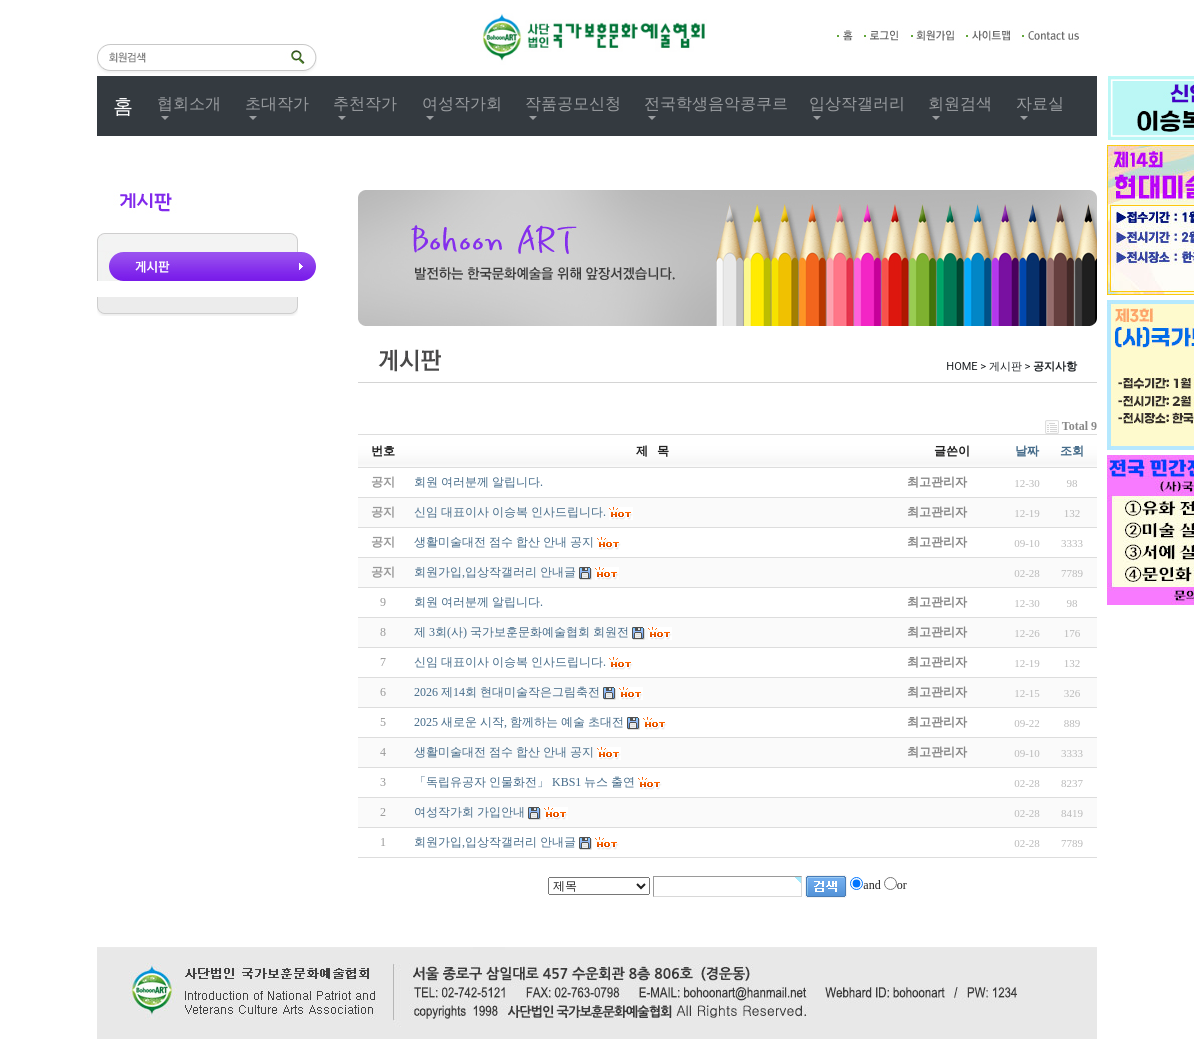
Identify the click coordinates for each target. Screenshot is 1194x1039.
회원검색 (960, 103)
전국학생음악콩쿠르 (716, 103)
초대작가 (277, 103)
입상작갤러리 (857, 103)
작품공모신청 (573, 103)
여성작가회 (462, 103)
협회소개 (189, 103)
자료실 (1040, 103)
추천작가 (365, 103)
